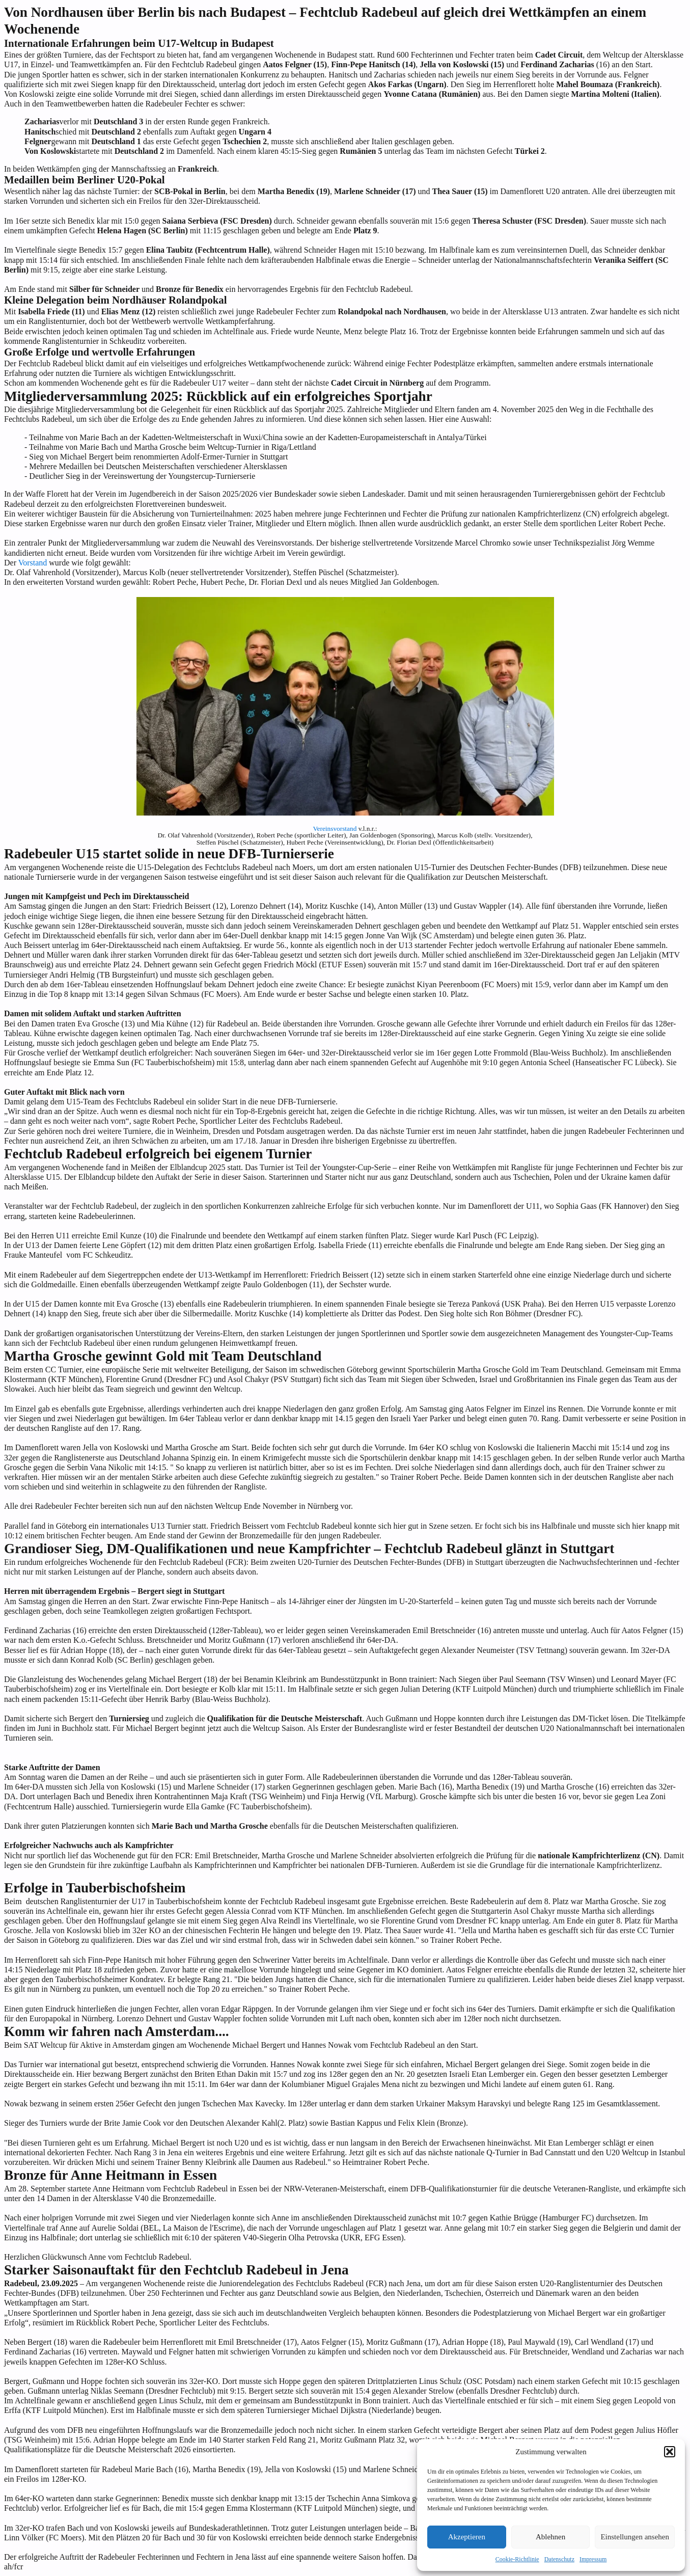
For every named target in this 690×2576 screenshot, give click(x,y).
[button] (670, 2452)
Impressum (592, 2559)
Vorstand (32, 562)
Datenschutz (559, 2559)
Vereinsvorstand (334, 828)
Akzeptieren (466, 2537)
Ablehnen (550, 2537)
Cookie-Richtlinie (517, 2559)
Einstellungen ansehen (634, 2537)
